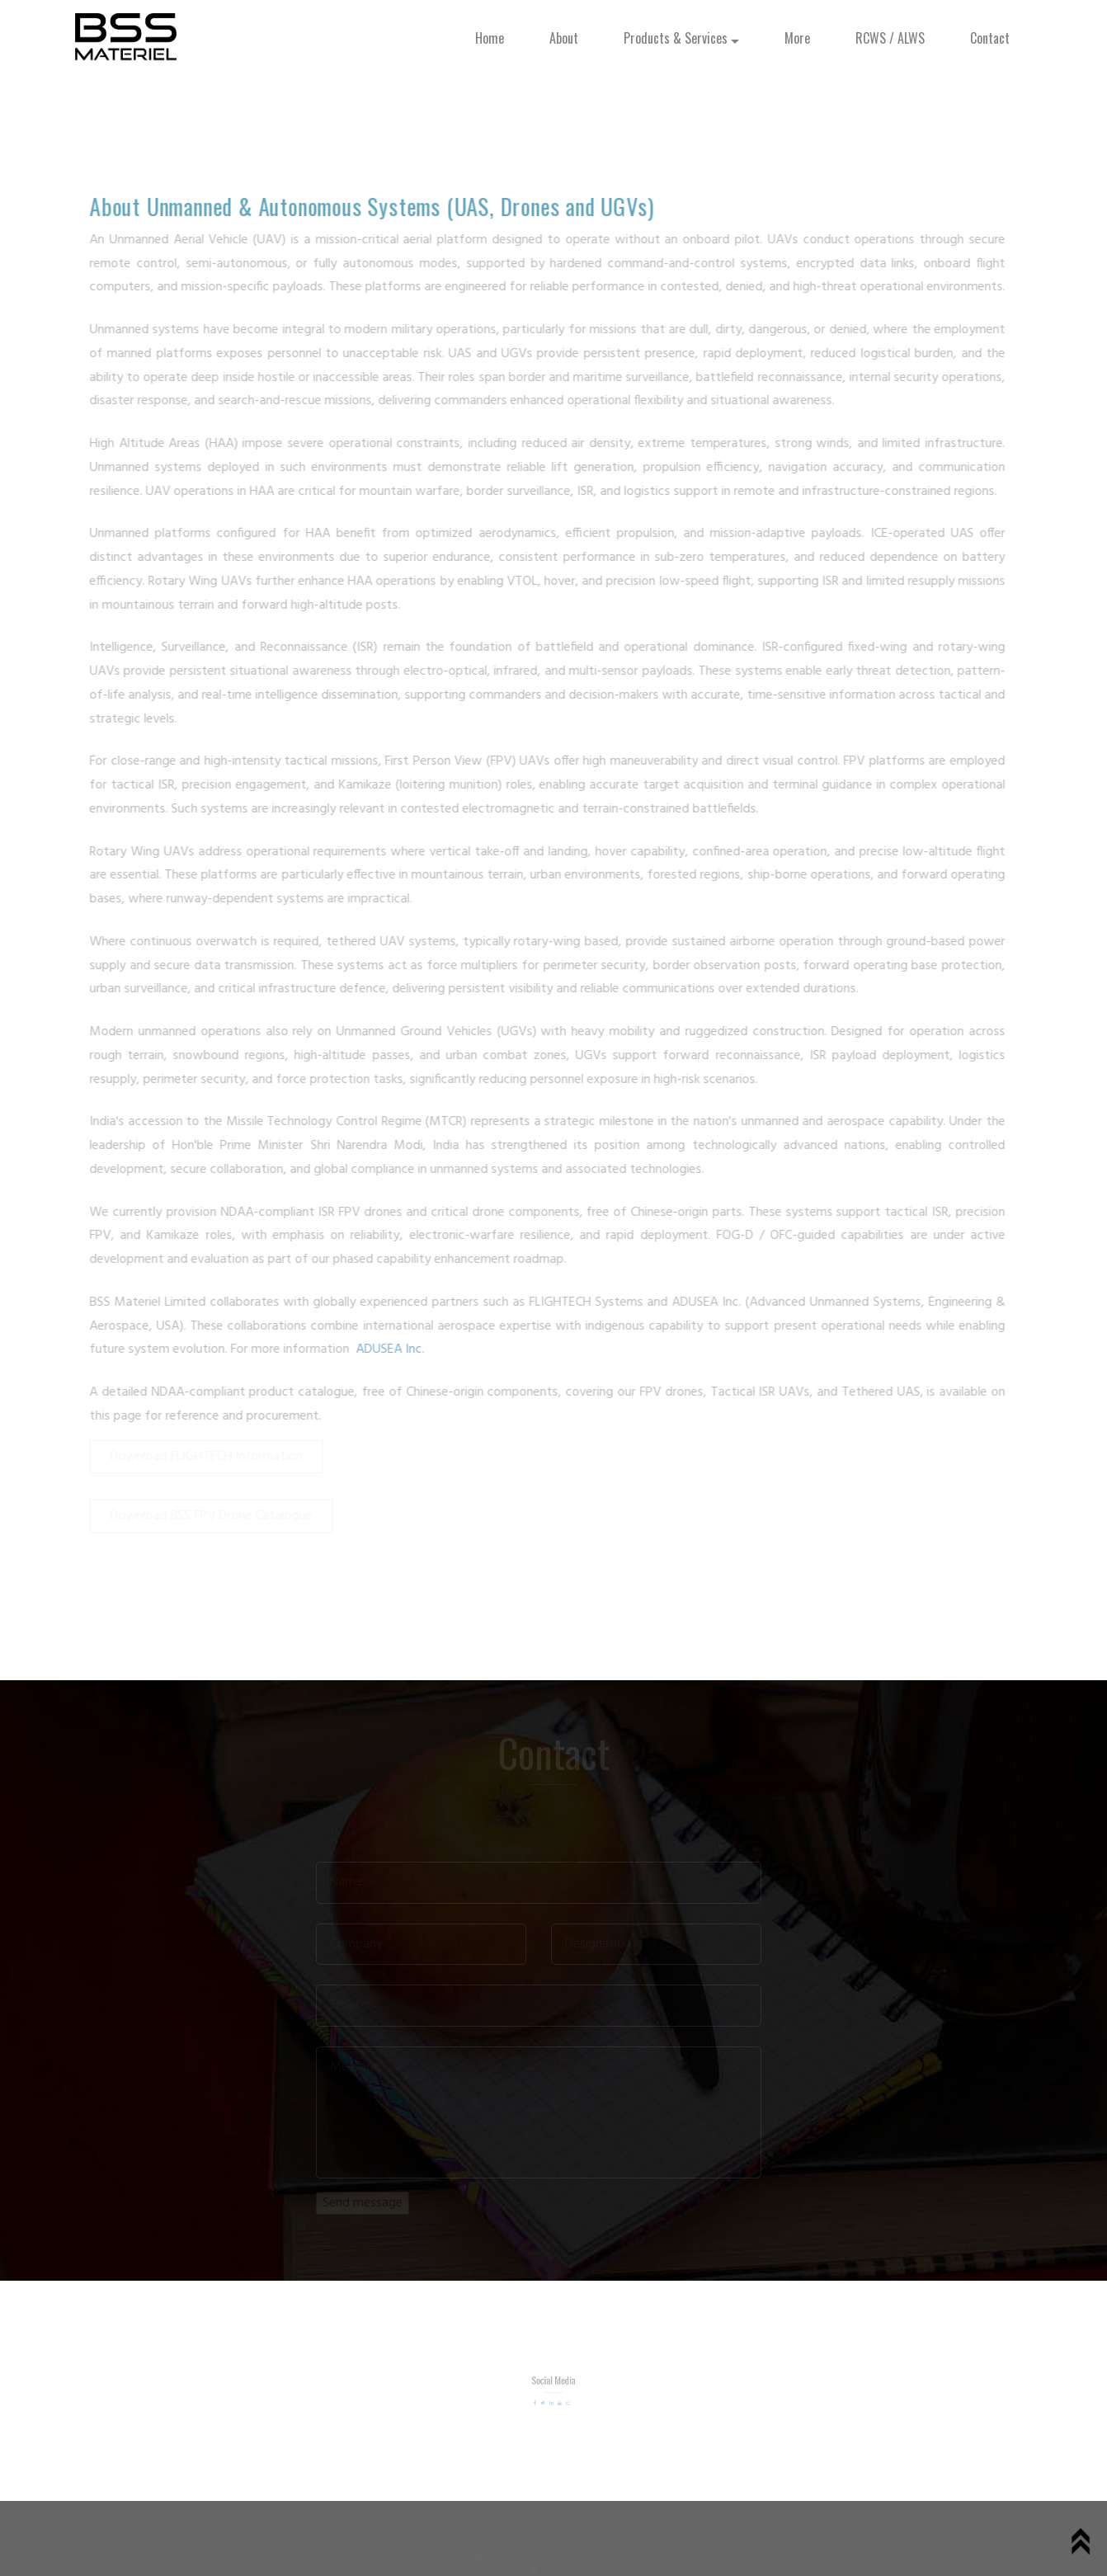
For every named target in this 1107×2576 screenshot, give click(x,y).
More (797, 38)
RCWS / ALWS (890, 38)
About (563, 38)
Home (489, 38)
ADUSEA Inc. (385, 1349)
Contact (990, 38)
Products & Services (683, 38)
